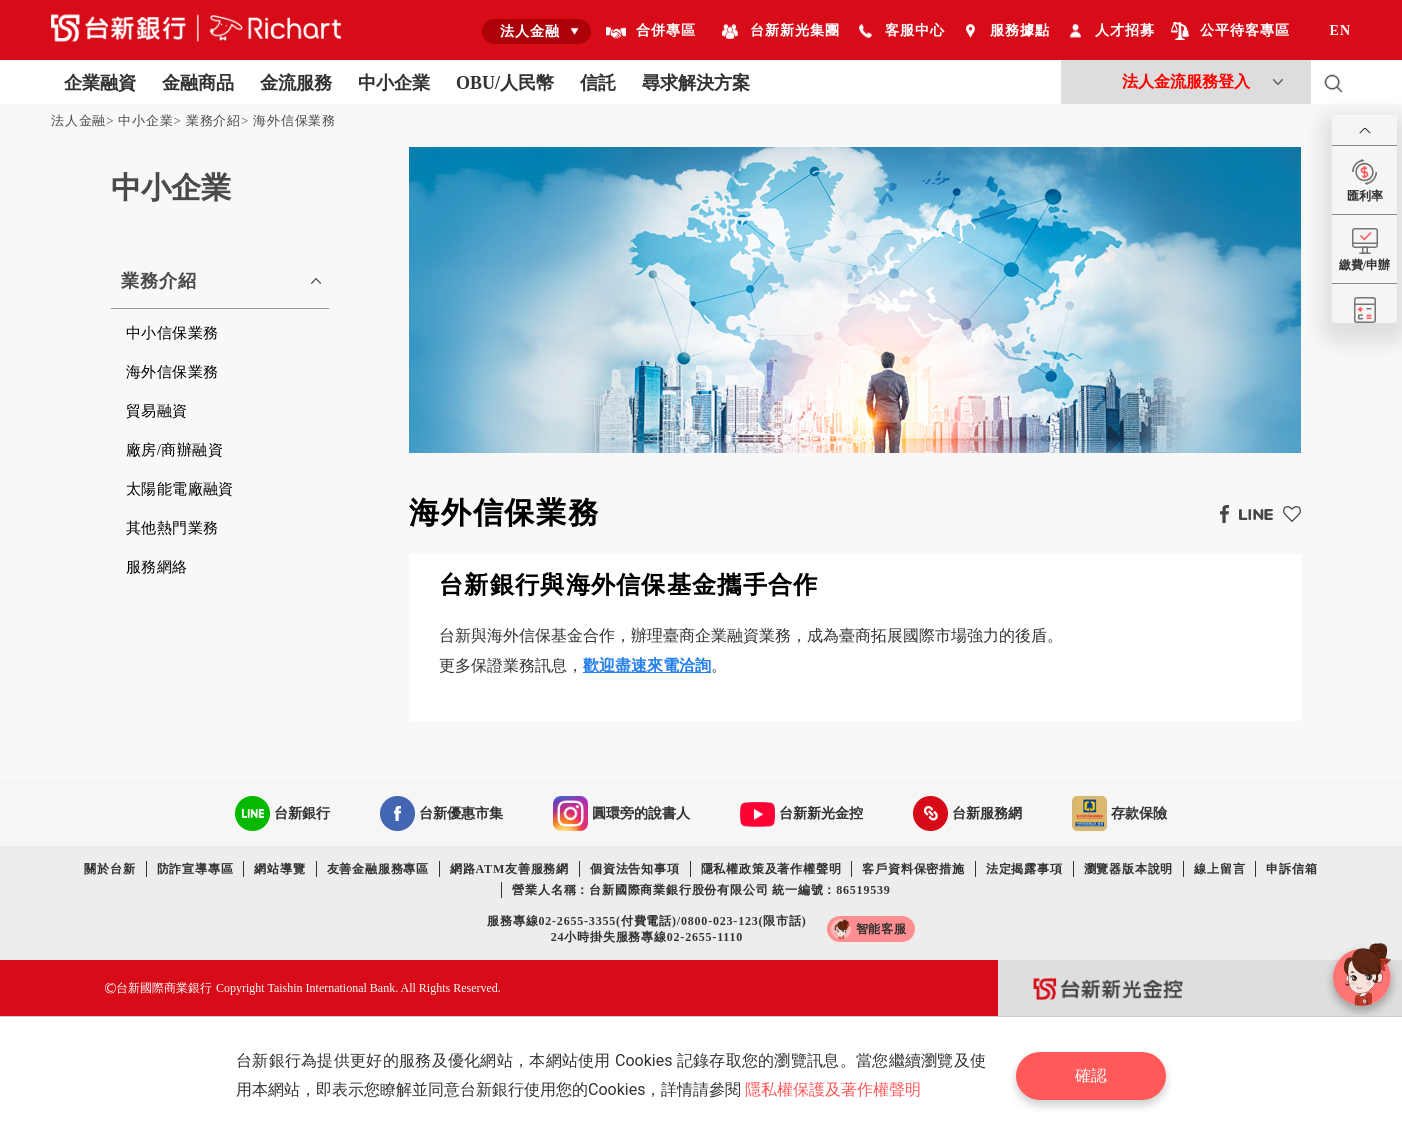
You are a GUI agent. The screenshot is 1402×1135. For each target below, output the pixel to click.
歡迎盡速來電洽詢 (647, 665)
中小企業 (394, 83)
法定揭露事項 (1024, 869)
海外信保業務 (294, 120)
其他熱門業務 (172, 528)
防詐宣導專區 (195, 869)
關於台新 (109, 869)
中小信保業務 (172, 333)
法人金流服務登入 (1186, 81)
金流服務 (296, 83)
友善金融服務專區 (378, 869)
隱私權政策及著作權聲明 (771, 869)
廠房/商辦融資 (174, 450)
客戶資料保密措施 (913, 869)
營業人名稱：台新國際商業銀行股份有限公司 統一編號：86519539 (701, 890)
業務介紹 (213, 120)
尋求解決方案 (696, 83)
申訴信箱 (1291, 869)
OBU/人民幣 (505, 83)
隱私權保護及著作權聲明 (833, 1089)
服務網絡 (157, 567)
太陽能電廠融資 (180, 489)
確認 (1091, 1075)
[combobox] (536, 31)
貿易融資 (157, 411)
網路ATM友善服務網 (509, 869)
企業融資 (100, 83)
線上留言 (1219, 869)
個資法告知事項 (635, 869)
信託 (598, 83)
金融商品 (198, 83)
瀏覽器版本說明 (1129, 869)
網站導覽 (279, 869)
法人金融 (78, 120)
